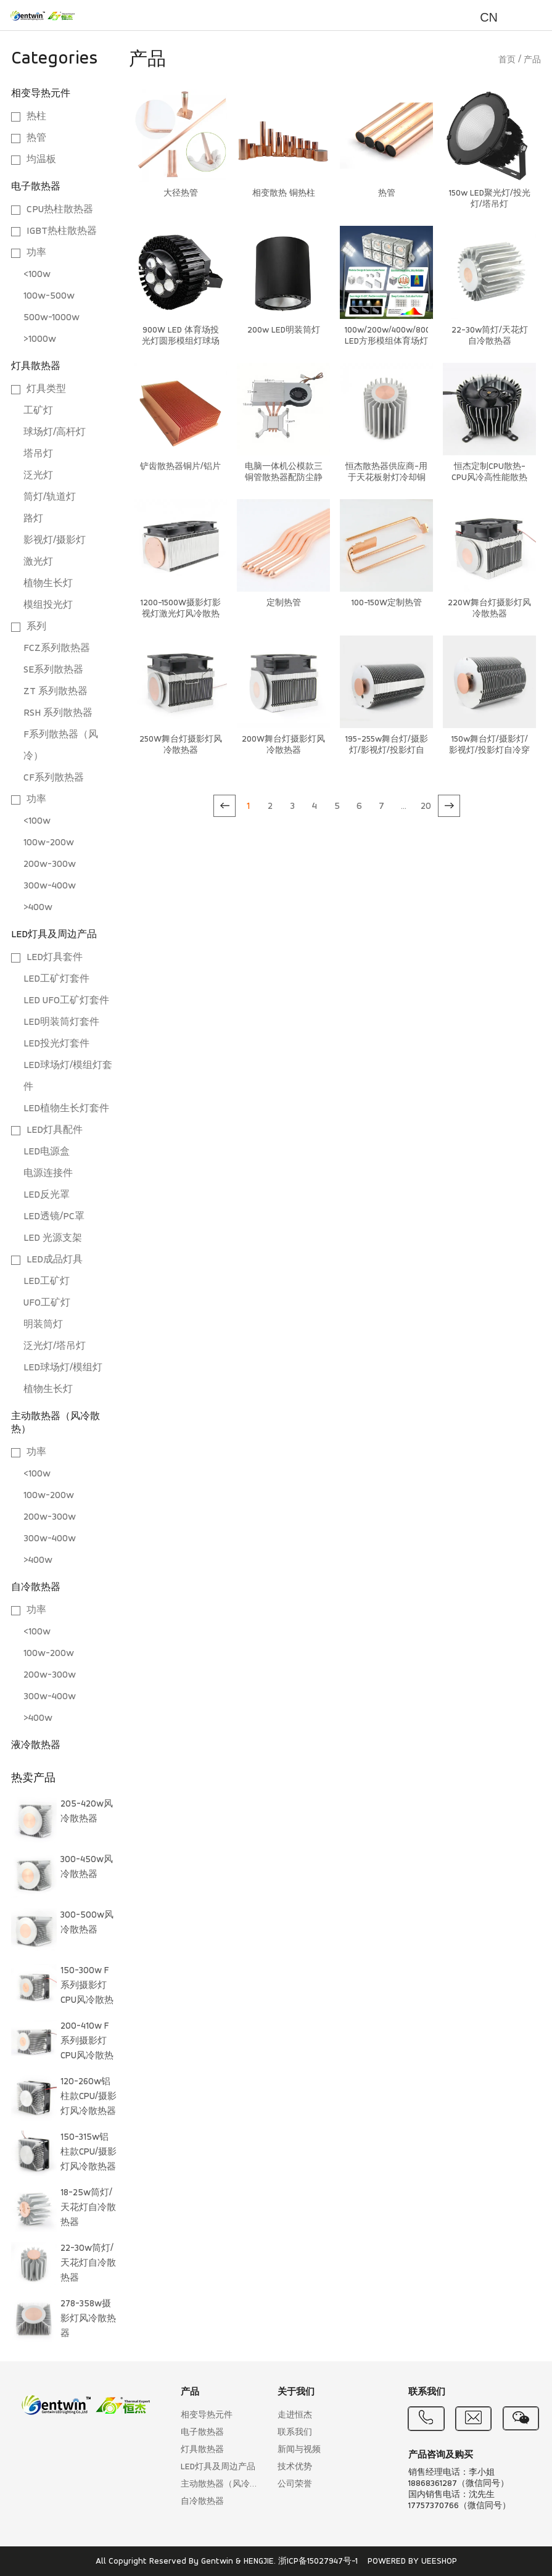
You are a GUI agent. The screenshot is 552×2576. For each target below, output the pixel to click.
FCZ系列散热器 (56, 648)
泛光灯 (38, 476)
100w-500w (49, 296)
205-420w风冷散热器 (86, 1812)
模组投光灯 (48, 605)
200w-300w (49, 864)
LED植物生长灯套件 (66, 1109)
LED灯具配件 (55, 1130)
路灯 (33, 519)
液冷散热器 (35, 1745)
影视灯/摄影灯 (54, 540)
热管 (36, 138)
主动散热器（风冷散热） (223, 2484)
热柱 (36, 117)
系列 (36, 627)
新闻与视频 (299, 2449)
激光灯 (38, 562)
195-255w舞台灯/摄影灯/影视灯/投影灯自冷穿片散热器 (386, 750)
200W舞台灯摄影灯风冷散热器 (283, 745)
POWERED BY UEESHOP (412, 2561)
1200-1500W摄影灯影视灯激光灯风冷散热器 (181, 614)
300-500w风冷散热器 (86, 1923)
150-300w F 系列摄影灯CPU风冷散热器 (86, 1988)
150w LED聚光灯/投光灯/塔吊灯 (489, 199)
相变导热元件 (40, 94)
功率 (36, 253)
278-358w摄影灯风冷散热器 (88, 2319)
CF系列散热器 (53, 778)
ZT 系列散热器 (55, 692)
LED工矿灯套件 (56, 979)
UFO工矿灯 (46, 1303)
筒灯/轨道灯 (49, 497)
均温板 (41, 160)
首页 (507, 60)
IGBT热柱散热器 (62, 231)
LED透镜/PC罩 (53, 1217)
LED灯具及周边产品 (54, 935)
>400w (37, 908)
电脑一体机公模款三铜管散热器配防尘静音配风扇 (284, 478)
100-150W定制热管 (387, 603)
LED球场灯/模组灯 (62, 1368)
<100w (37, 275)
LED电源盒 (46, 1152)
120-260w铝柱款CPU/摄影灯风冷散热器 (88, 2096)
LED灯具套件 (55, 958)
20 (426, 806)
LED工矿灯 (46, 1281)
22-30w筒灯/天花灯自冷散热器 (88, 2263)
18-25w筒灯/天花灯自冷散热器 (88, 2208)
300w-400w (49, 886)
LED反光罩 (46, 1195)
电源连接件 (48, 1173)
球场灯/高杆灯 (54, 432)
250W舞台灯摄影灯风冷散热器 (180, 745)
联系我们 (295, 2432)
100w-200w (48, 843)
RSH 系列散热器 (58, 713)
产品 (532, 60)
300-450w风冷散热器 (86, 1867)
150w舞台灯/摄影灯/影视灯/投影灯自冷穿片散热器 (489, 750)
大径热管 (180, 193)
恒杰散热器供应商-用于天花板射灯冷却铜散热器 (386, 478)
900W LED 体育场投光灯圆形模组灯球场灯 (181, 341)
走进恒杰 (295, 2415)
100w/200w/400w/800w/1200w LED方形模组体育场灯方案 (386, 341)
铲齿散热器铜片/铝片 (180, 466)
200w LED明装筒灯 (283, 330)
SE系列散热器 (53, 670)
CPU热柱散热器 (60, 210)
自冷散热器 (35, 1587)
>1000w (39, 339)
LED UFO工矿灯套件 (66, 1001)
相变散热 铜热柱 (283, 193)
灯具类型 (46, 389)
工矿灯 (38, 411)
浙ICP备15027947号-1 (318, 2561)
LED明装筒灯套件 (61, 1022)
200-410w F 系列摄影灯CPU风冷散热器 (86, 2043)
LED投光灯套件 (56, 1044)
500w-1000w (51, 318)
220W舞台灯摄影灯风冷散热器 (489, 608)
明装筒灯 (43, 1325)
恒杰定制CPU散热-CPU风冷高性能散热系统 (489, 478)
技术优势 (295, 2467)
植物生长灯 (48, 584)
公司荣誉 (295, 2484)
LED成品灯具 (55, 1260)
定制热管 (283, 603)
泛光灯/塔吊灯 (54, 1346)
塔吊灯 (38, 454)
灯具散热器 (35, 366)
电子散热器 (35, 187)
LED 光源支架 (52, 1238)
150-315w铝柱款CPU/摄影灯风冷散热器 (88, 2152)
